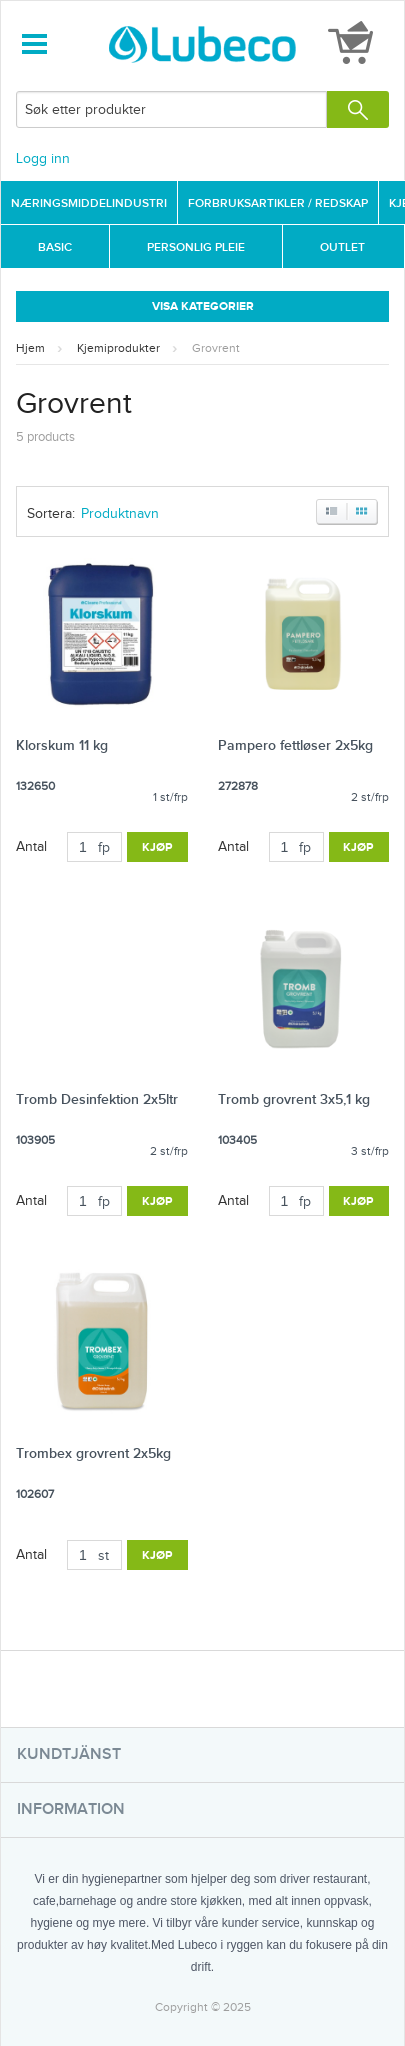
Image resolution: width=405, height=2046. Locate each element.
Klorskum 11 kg (62, 745)
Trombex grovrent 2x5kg (93, 1453)
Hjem (30, 348)
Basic (55, 247)
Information (71, 1809)
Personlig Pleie (196, 247)
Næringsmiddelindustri (89, 203)
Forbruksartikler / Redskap (278, 203)
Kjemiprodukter (118, 348)
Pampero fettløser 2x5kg (295, 745)
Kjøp (157, 847)
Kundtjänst (69, 1754)
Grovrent (216, 348)
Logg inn (43, 159)
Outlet (342, 247)
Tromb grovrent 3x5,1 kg (294, 1099)
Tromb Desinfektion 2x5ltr (97, 1099)
